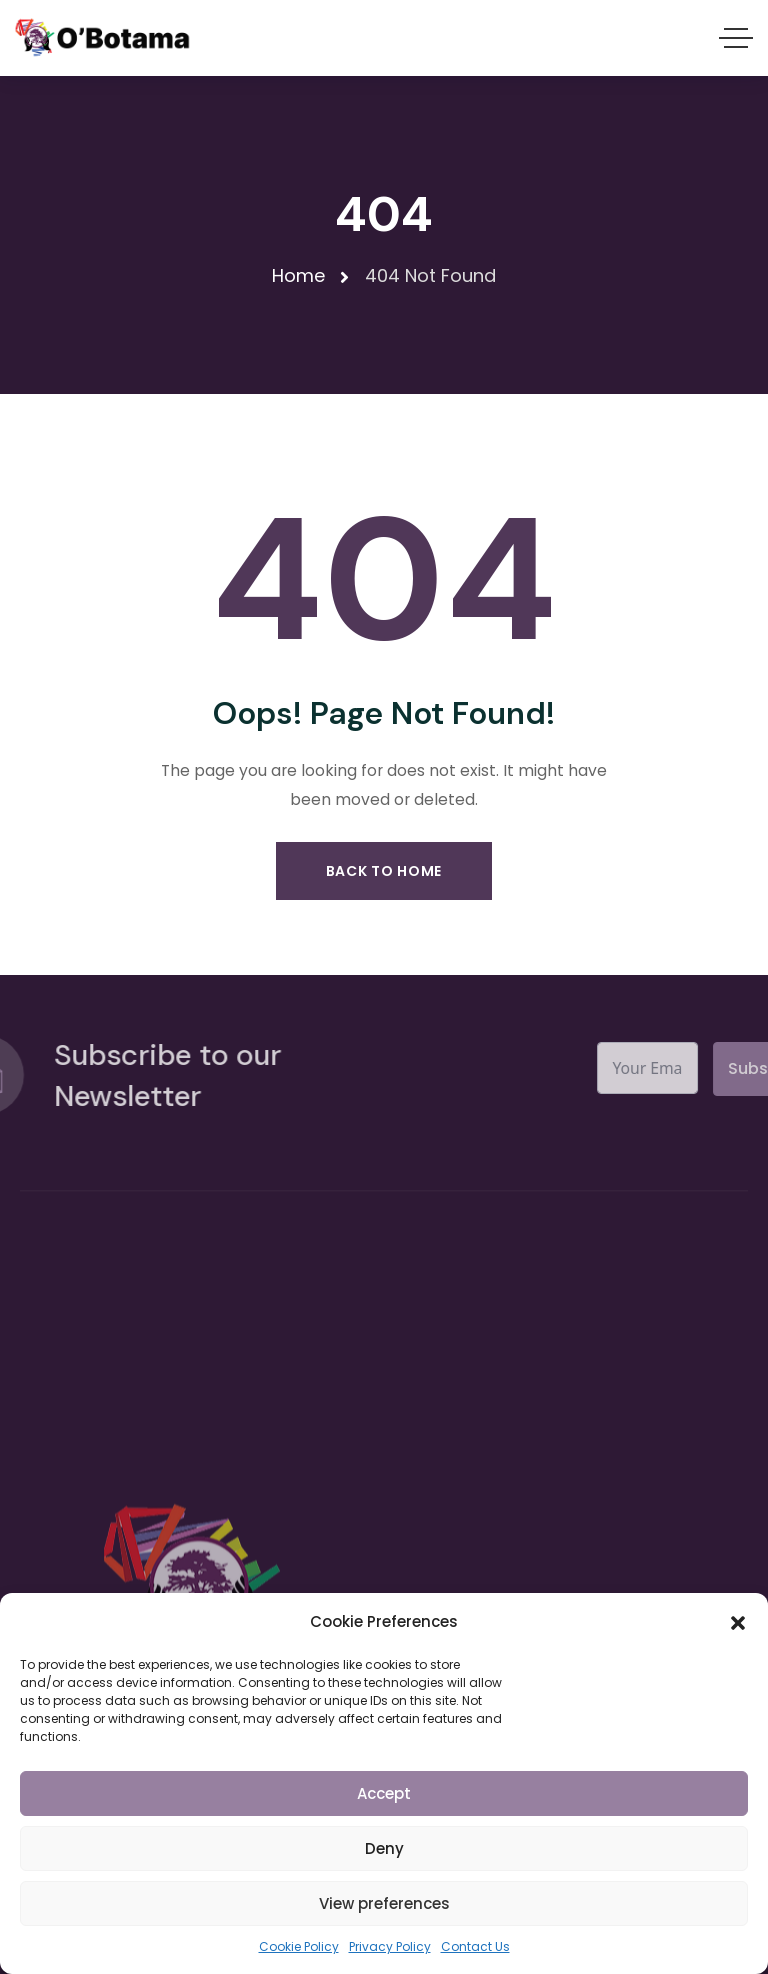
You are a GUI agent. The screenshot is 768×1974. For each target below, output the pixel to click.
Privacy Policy (390, 1946)
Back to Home (384, 871)
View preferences (384, 1903)
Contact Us (475, 1946)
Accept (384, 1793)
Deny (384, 1848)
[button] (738, 1622)
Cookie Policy (299, 1946)
